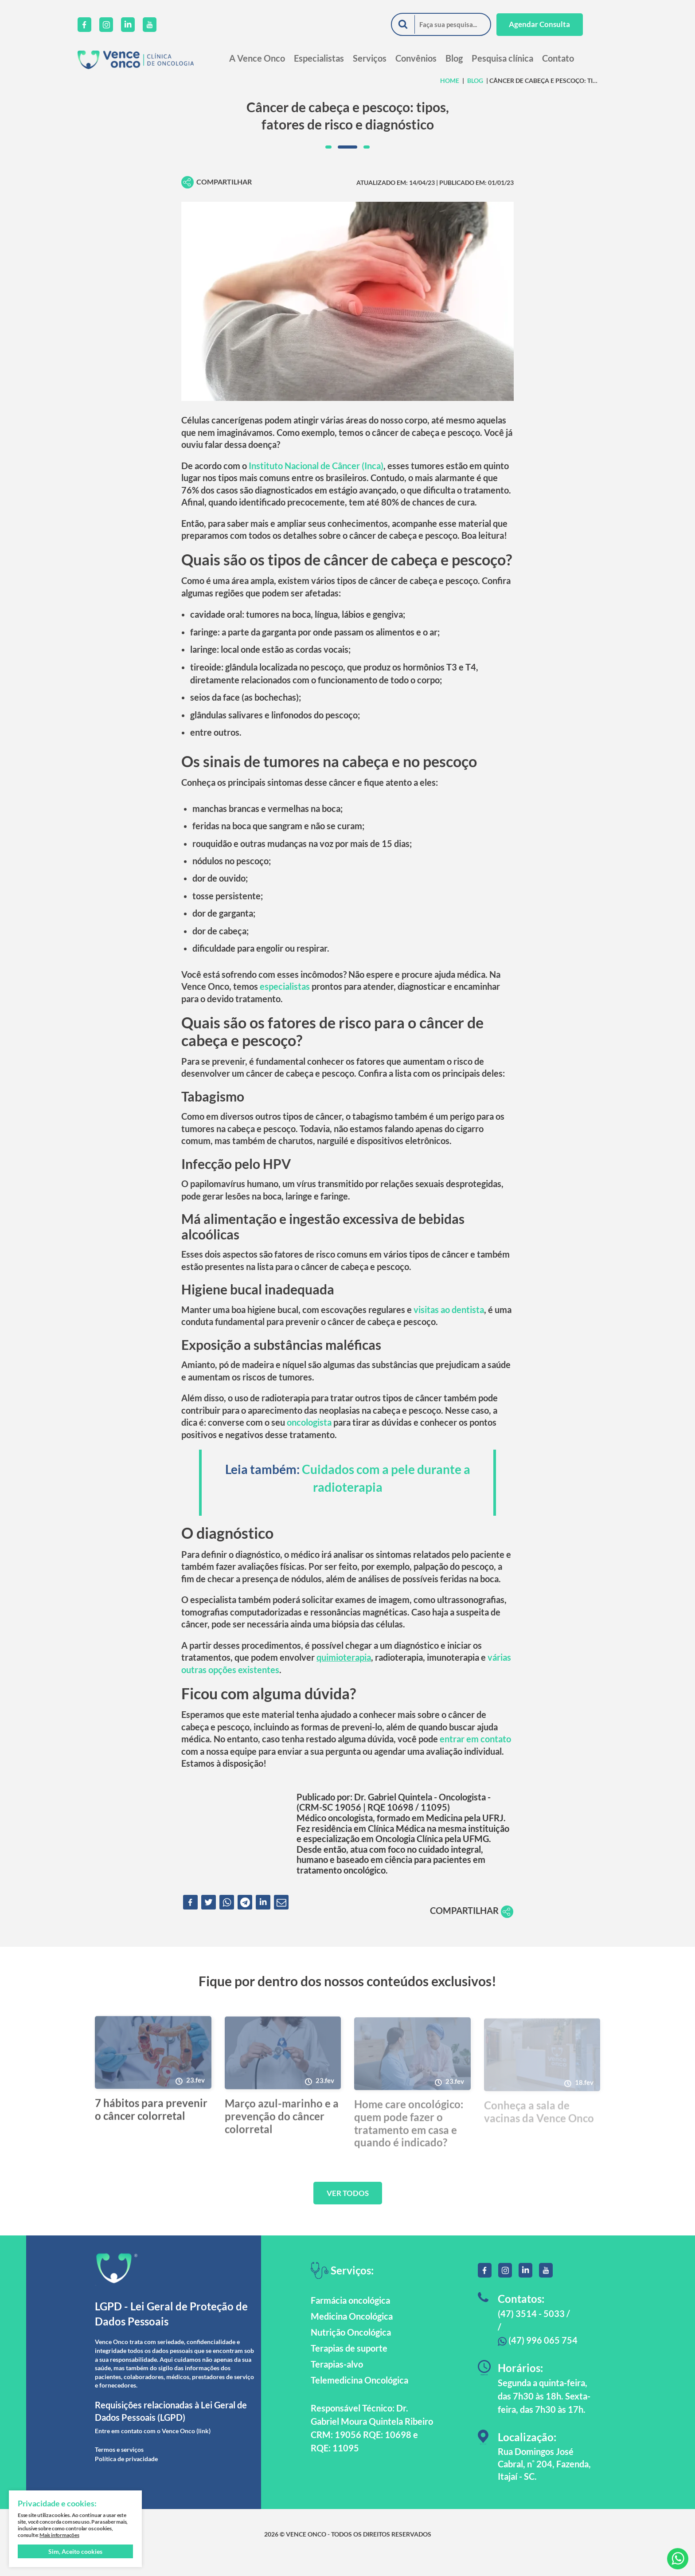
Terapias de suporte (349, 2365)
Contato (575, 58)
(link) (203, 2447)
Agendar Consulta (556, 25)
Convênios (433, 58)
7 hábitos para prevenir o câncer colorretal (151, 2129)
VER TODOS (348, 2209)
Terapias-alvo (337, 2381)
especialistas (285, 994)
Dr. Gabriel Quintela (393, 1812)
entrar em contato (475, 1753)
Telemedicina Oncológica (359, 2397)
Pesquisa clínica (520, 58)
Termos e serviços (119, 2466)
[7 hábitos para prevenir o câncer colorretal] (153, 2072)
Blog (471, 58)
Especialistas (336, 58)
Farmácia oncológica (350, 2317)
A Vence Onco (274, 58)
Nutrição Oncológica (351, 2349)
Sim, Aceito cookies (75, 2551)
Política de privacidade (126, 2475)
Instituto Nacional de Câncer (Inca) (316, 467)
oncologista (309, 1433)
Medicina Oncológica (352, 2333)
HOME (449, 80)
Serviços (387, 58)
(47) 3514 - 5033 (531, 2330)
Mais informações (59, 2535)
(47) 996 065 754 (538, 2356)
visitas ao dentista (449, 1319)
